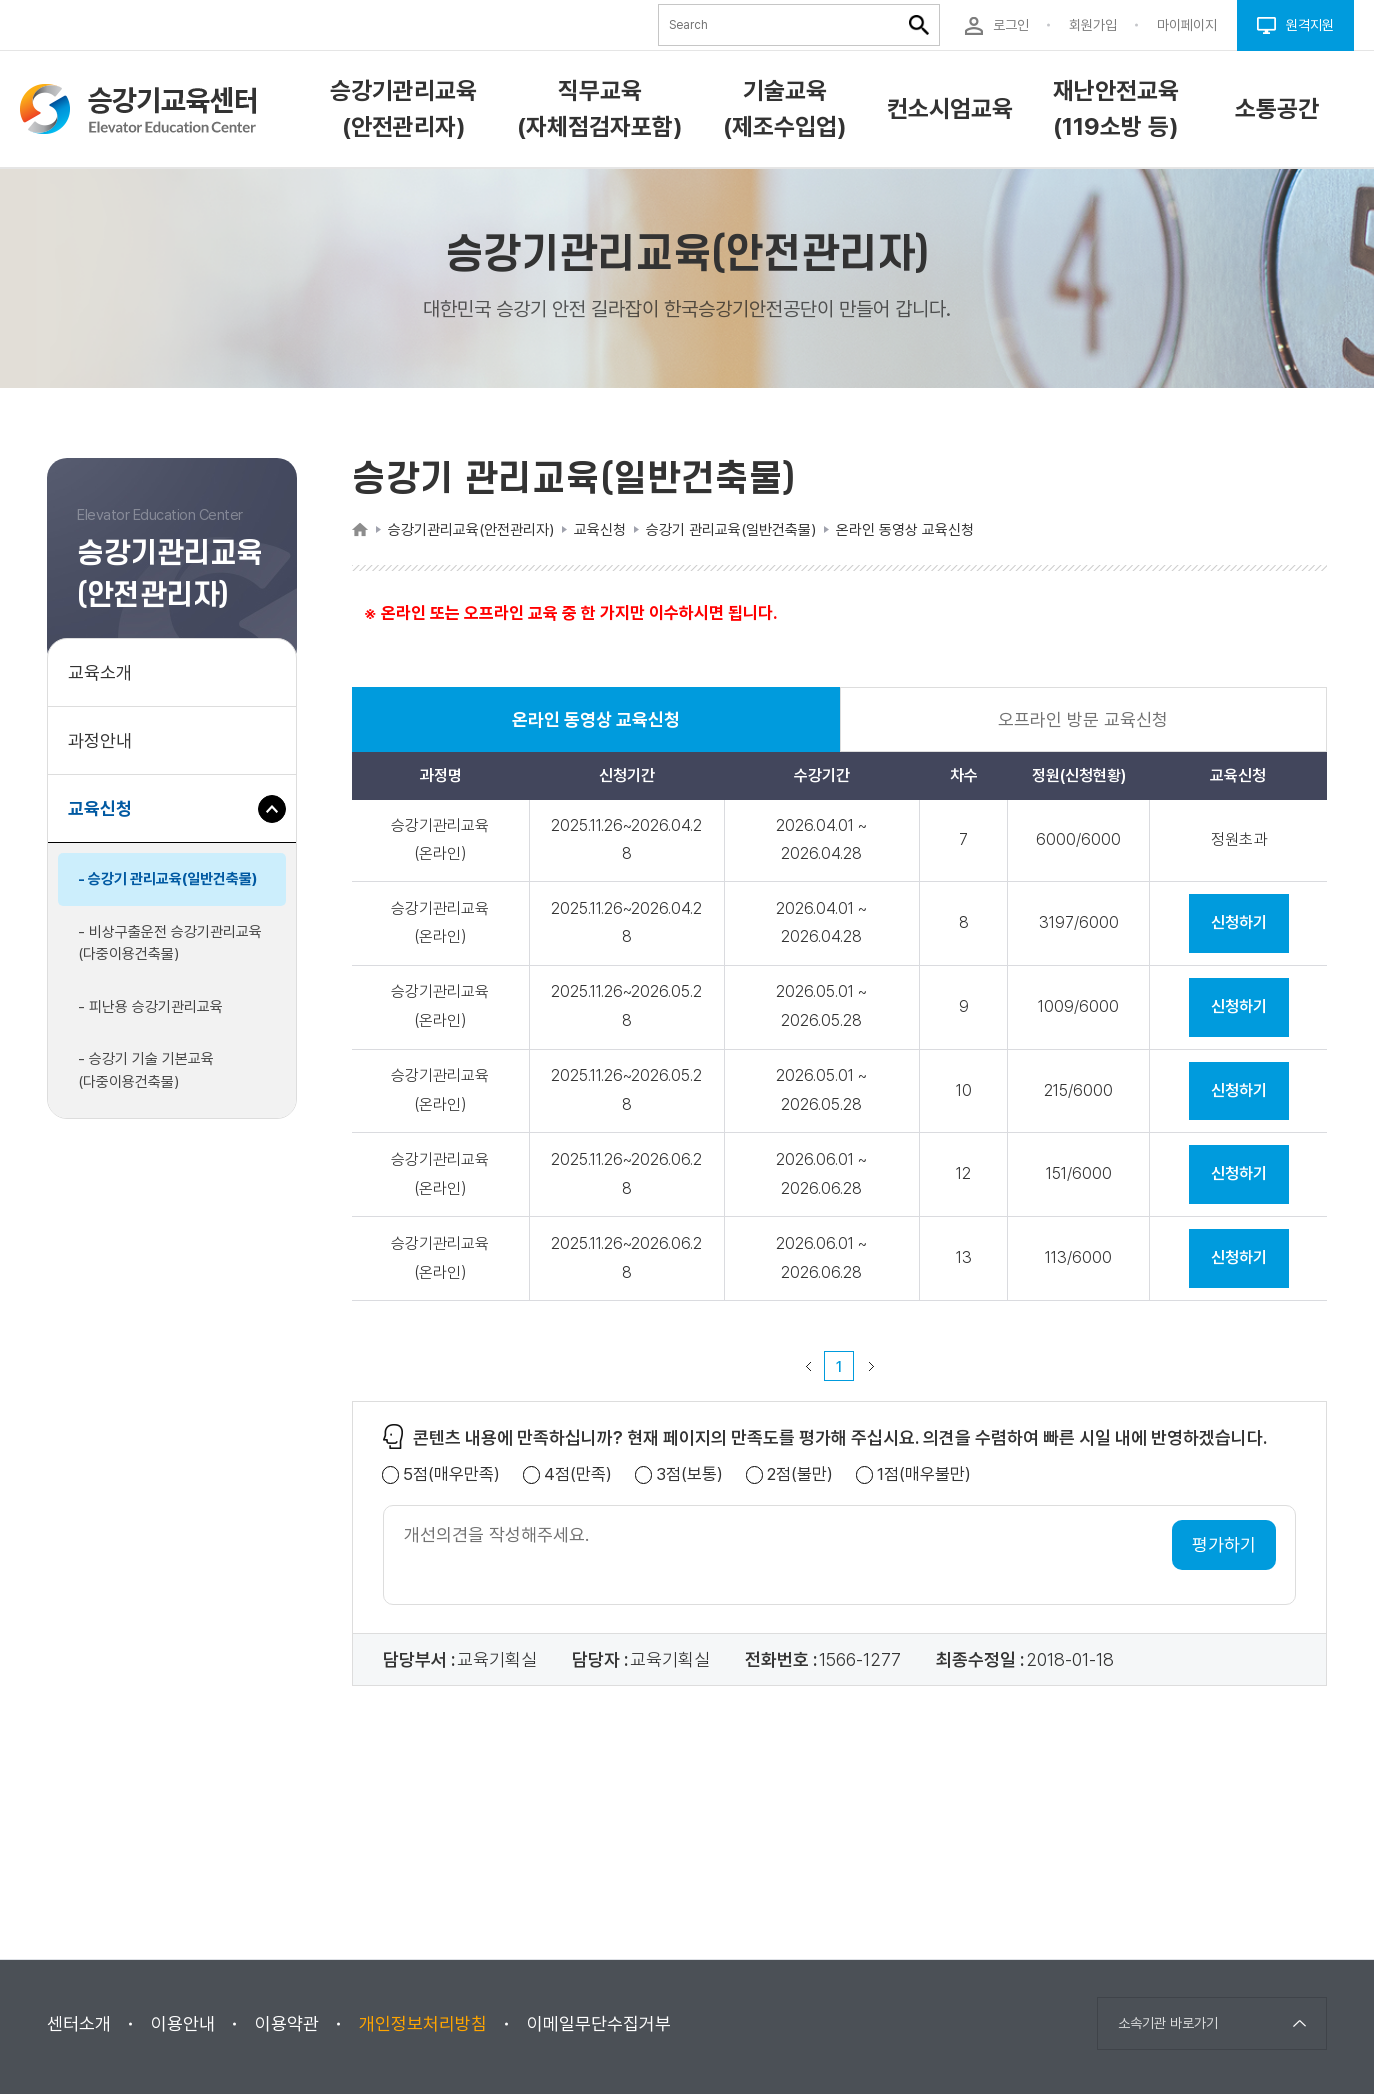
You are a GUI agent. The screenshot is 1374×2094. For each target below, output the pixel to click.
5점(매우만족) (451, 1474)
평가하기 (1224, 1544)
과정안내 (100, 740)
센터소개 (79, 2023)
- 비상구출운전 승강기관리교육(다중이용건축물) (170, 943)
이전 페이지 (808, 1366)
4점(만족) (578, 1474)
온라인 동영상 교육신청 (596, 730)
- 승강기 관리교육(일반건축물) (168, 879)
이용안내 (183, 2023)
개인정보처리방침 (423, 2023)
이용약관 (287, 2023)
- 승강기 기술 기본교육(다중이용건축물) (146, 1070)
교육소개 (100, 672)
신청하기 (1239, 922)
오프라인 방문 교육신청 (1083, 719)
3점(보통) (689, 1474)
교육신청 (107, 818)
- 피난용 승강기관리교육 (150, 1007)
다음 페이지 (871, 1366)
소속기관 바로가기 (1168, 2023)
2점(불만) (800, 1474)
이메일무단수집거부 (599, 2023)
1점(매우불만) (924, 1474)
